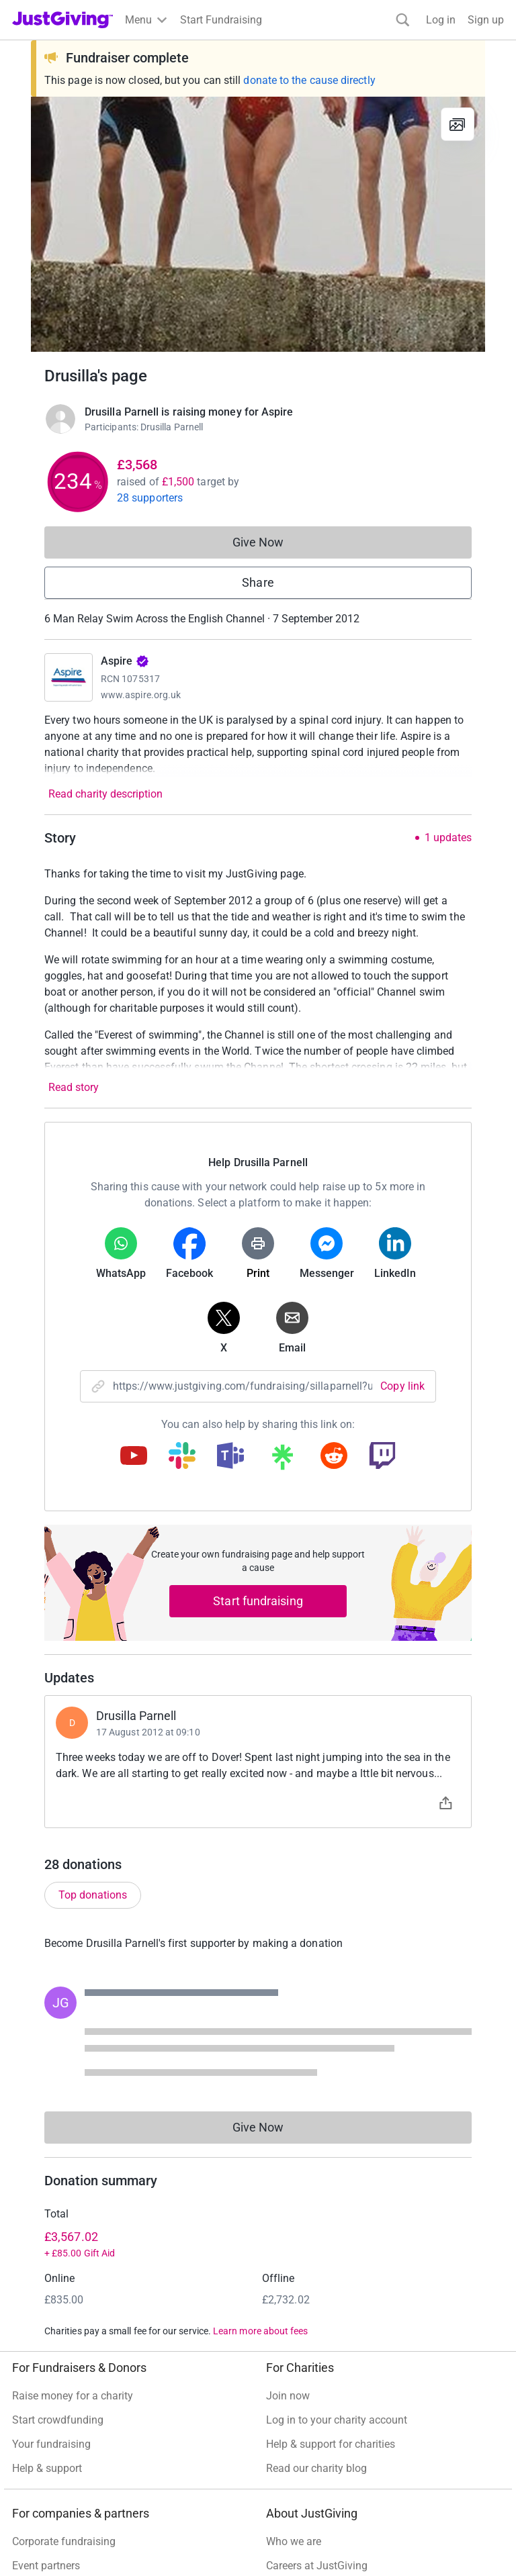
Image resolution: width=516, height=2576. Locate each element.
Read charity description (105, 794)
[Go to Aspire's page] (68, 677)
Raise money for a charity (72, 2395)
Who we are (293, 2541)
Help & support (47, 2468)
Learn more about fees (260, 2331)
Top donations (92, 1895)
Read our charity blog (316, 2468)
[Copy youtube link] (133, 1457)
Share (257, 582)
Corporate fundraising (64, 2541)
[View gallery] (457, 124)
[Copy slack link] (182, 1457)
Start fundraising (258, 1601)
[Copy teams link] (230, 1457)
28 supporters (150, 497)
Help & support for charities (330, 2444)
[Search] (403, 20)
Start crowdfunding (57, 2420)
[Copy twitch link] (382, 1457)
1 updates (448, 838)
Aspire (125, 661)
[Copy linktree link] (282, 1460)
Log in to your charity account (336, 2420)
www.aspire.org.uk (141, 694)
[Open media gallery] (258, 224)
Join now (288, 2395)
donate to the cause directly (309, 80)
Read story (73, 1087)
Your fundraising (51, 2444)
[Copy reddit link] (333, 1457)
